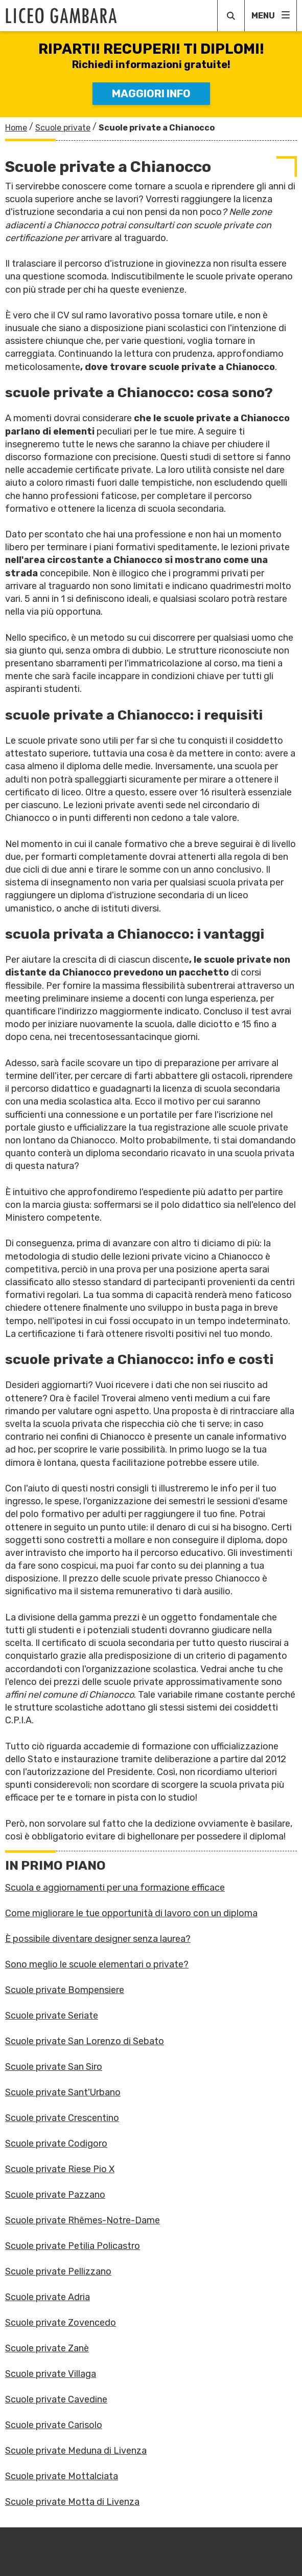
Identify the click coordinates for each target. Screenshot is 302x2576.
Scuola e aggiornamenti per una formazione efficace (115, 1887)
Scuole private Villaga (50, 2374)
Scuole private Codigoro (56, 2143)
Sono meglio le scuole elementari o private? (97, 1964)
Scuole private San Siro (53, 2067)
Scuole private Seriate (51, 2015)
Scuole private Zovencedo (60, 2323)
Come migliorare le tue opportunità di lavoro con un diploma (131, 1913)
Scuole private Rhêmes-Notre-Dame (82, 2220)
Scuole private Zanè (47, 2348)
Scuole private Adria (47, 2297)
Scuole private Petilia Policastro (72, 2246)
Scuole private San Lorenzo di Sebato (84, 2041)
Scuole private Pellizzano (58, 2271)
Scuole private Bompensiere (64, 1990)
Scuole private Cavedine (56, 2399)
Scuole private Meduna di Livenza (76, 2450)
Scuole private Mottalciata (61, 2476)
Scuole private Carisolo (53, 2425)
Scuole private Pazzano (55, 2195)
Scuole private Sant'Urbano (63, 2092)
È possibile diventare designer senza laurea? (98, 1939)
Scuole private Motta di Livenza (72, 2502)
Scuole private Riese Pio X (59, 2169)
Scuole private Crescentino (62, 2118)
